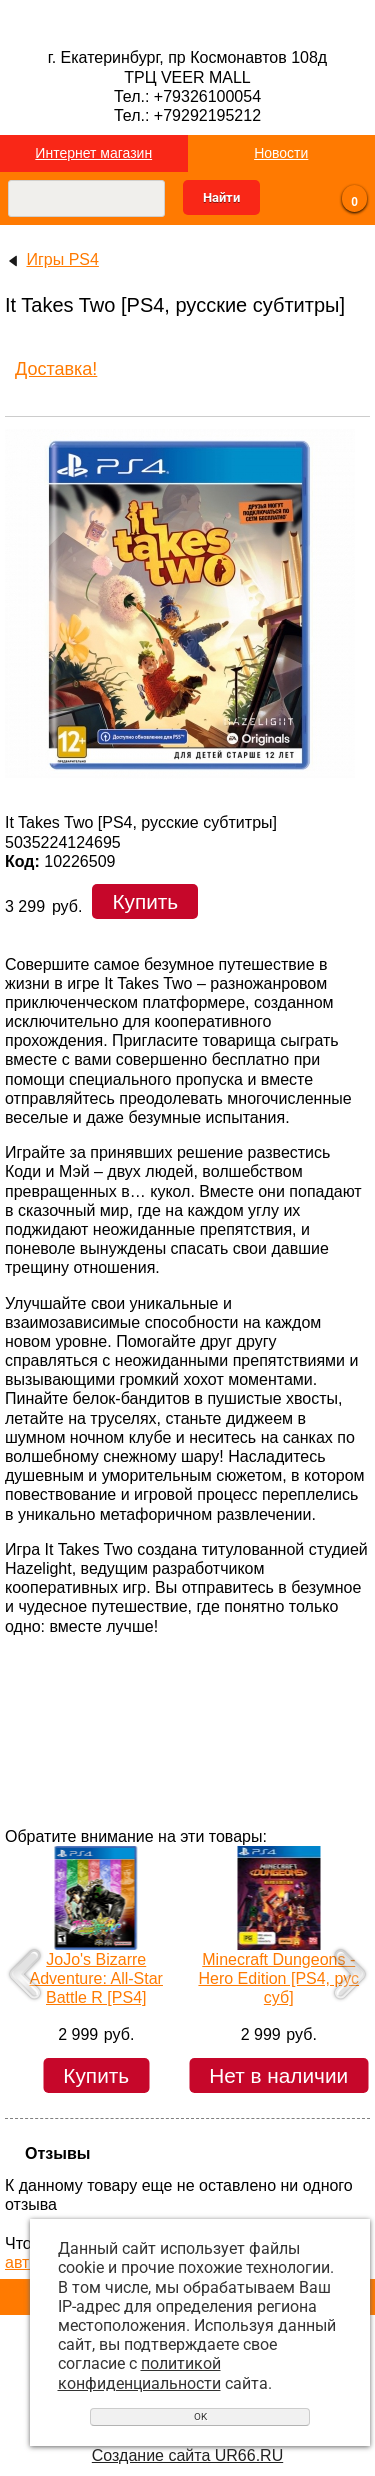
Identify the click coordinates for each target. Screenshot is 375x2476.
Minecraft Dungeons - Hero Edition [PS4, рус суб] (278, 1978)
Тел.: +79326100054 (187, 96)
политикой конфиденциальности (139, 2373)
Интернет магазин (93, 153)
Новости (281, 153)
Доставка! (56, 369)
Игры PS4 (62, 259)
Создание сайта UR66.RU (187, 2455)
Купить (145, 901)
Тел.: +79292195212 (187, 115)
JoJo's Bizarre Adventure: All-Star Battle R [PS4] (96, 1978)
